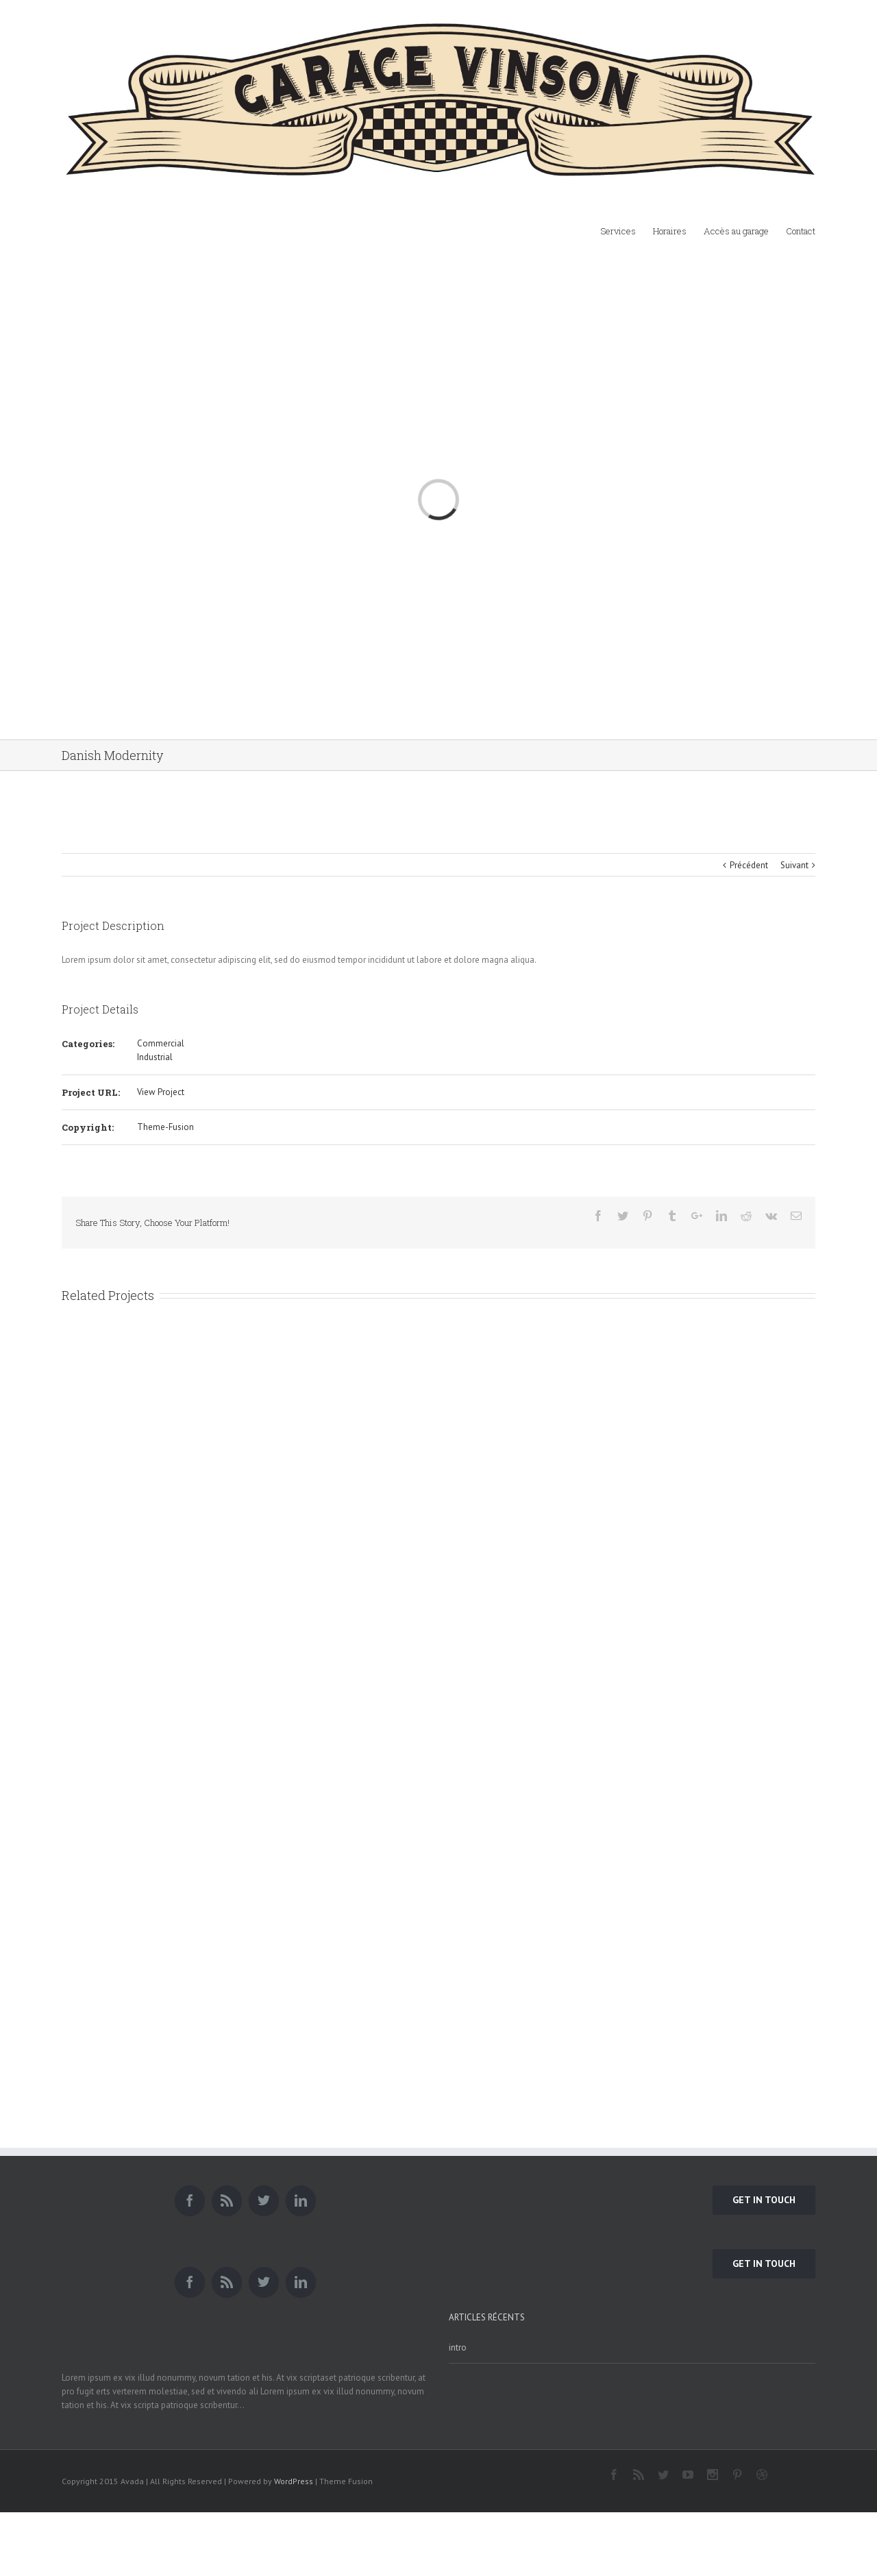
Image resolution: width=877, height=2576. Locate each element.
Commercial (160, 1043)
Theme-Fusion (165, 1127)
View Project (160, 1092)
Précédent (749, 865)
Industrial (155, 1057)
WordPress (293, 2481)
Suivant (794, 865)
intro (458, 2347)
